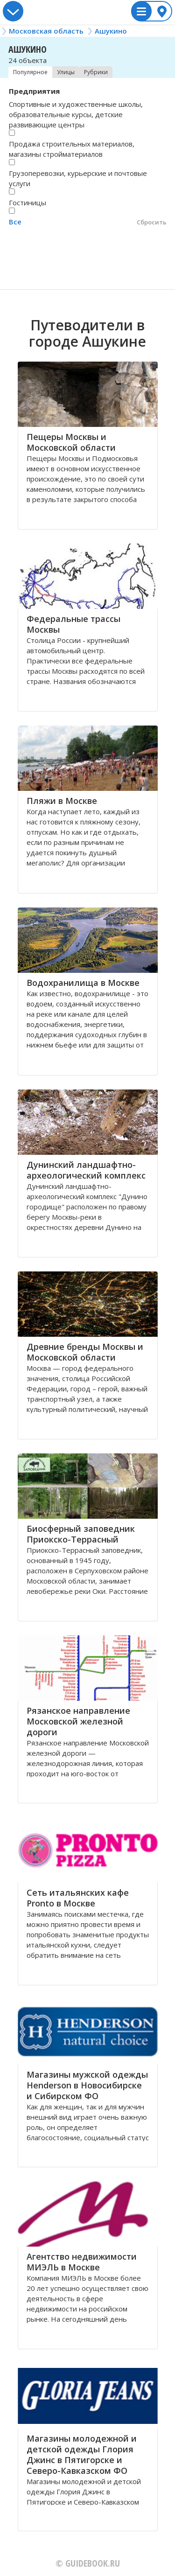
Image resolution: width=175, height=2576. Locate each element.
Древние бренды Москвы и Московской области (85, 1352)
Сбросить (152, 222)
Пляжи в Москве (62, 800)
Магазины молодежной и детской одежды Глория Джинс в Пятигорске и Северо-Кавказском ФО (82, 2454)
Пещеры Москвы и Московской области (71, 442)
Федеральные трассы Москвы (73, 624)
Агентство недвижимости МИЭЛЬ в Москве (82, 2262)
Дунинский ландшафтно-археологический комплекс (86, 1170)
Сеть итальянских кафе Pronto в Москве (78, 1898)
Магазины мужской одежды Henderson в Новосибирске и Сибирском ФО (87, 2085)
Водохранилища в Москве (83, 982)
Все (15, 221)
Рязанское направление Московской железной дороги (78, 1721)
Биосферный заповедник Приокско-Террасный (81, 1534)
